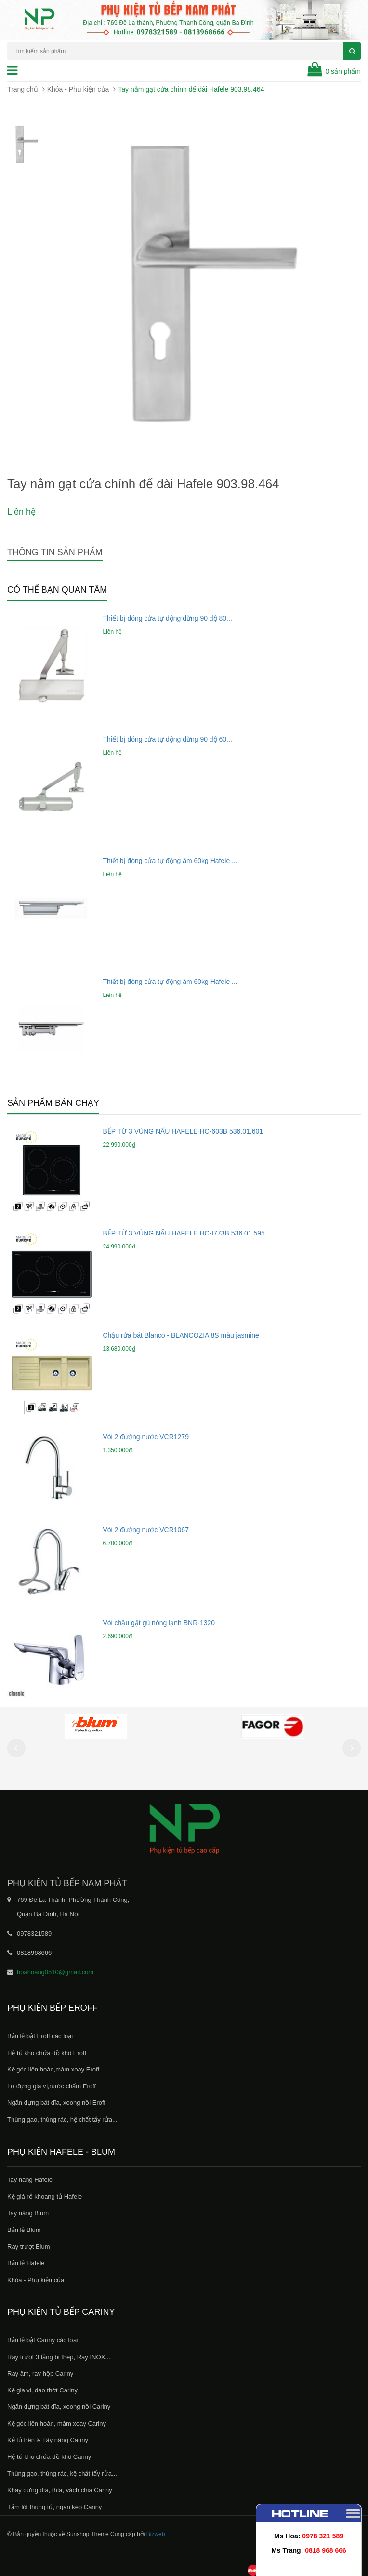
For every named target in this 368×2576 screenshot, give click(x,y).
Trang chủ (22, 89)
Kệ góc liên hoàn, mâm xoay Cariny (56, 2423)
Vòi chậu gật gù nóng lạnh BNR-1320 (159, 1623)
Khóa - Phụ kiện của (78, 89)
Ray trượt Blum (28, 2246)
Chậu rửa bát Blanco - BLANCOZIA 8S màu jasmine (181, 1335)
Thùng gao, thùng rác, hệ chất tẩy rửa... (62, 2119)
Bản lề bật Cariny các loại (42, 2340)
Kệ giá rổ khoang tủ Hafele (44, 2196)
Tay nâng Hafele (30, 2179)
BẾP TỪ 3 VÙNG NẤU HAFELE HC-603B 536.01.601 (183, 1131)
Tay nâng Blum (28, 2213)
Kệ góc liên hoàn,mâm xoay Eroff (53, 2069)
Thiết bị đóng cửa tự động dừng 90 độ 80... (167, 618)
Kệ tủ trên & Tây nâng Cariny (47, 2439)
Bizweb (155, 2534)
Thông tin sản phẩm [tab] (55, 552)
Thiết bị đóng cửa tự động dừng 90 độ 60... (167, 739)
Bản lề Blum (24, 2229)
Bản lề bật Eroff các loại (40, 2036)
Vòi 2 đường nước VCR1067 (146, 1530)
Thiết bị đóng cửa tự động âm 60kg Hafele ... (170, 860)
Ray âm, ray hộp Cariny (40, 2373)
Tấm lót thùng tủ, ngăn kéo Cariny (54, 2506)
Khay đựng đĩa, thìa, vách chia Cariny (59, 2490)
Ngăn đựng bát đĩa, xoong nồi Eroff (56, 2102)
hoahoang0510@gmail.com (55, 1972)
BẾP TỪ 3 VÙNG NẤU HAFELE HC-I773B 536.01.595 (184, 1233)
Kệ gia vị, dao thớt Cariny (42, 2390)
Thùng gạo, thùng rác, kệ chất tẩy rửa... (62, 2473)
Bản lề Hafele (26, 2263)
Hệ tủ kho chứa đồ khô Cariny (49, 2456)
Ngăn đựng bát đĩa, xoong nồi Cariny (58, 2406)
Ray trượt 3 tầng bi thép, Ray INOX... (58, 2357)
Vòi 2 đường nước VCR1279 (146, 1437)
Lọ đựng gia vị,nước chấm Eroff (51, 2086)
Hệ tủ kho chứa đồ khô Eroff (46, 2053)
